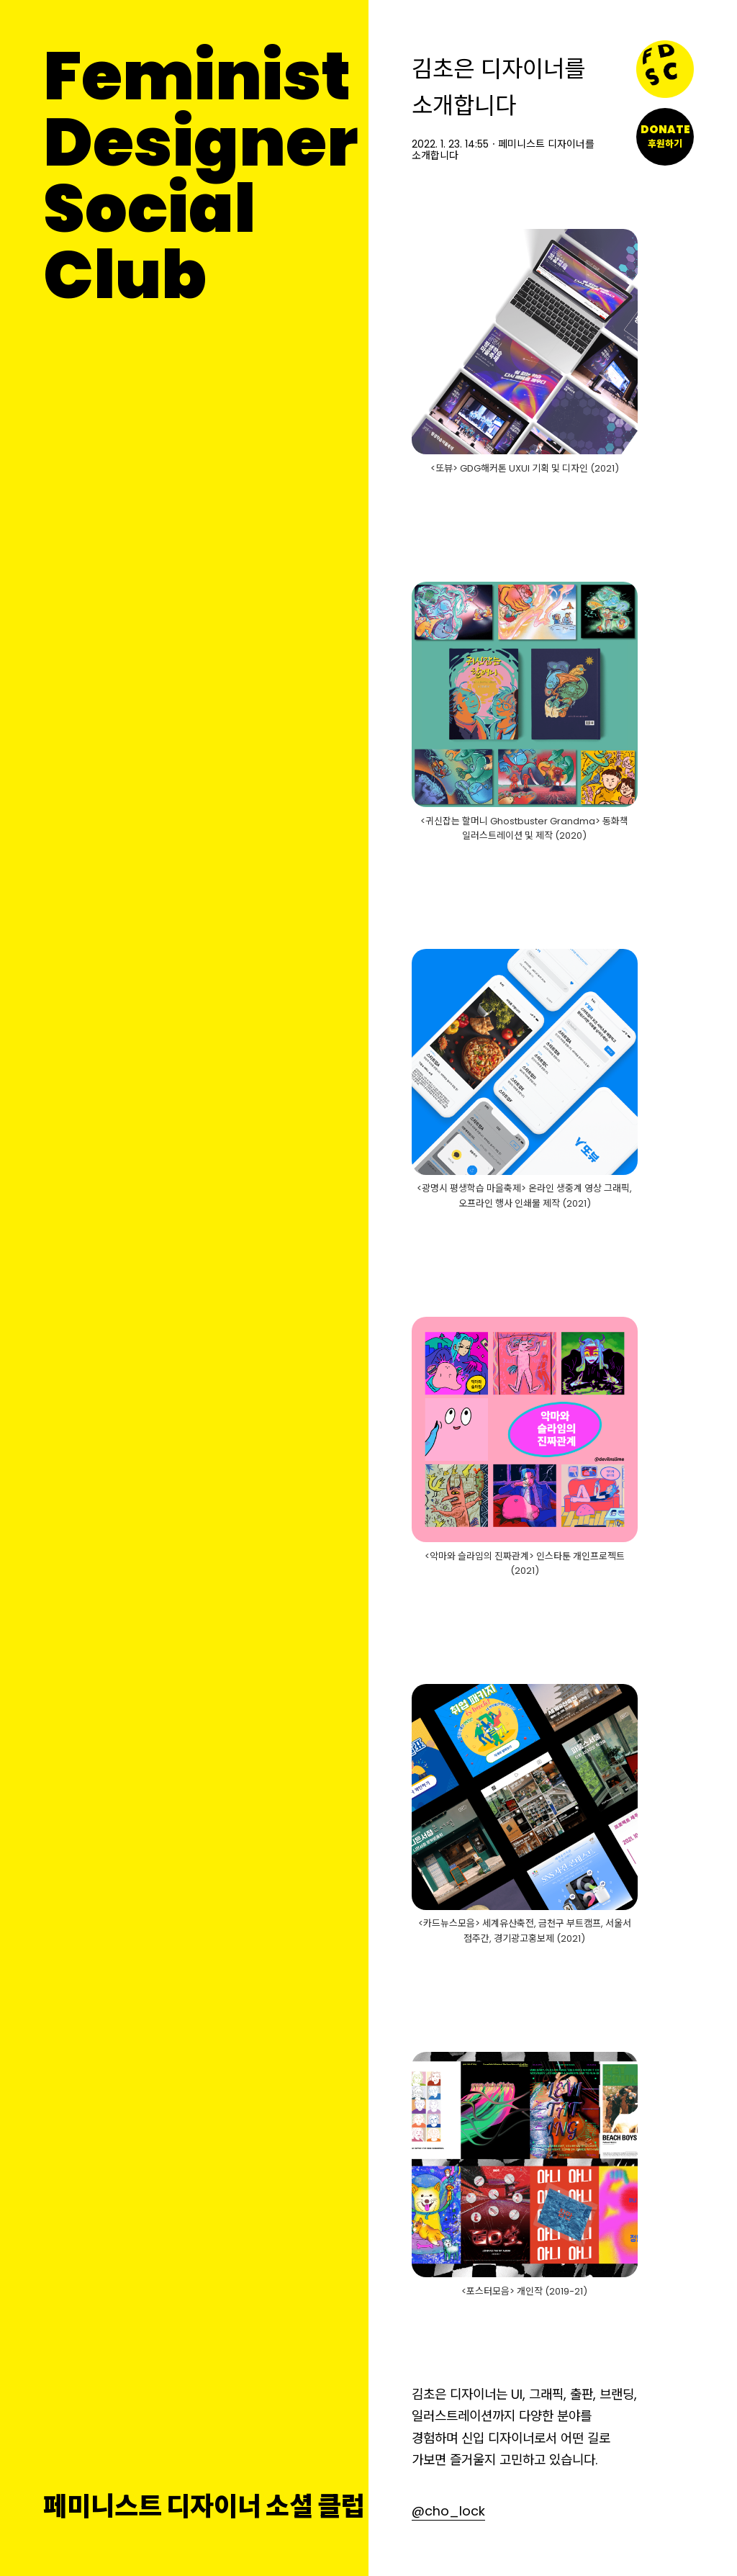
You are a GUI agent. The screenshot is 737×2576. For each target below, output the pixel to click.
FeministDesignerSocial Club (200, 175)
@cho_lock (448, 2511)
